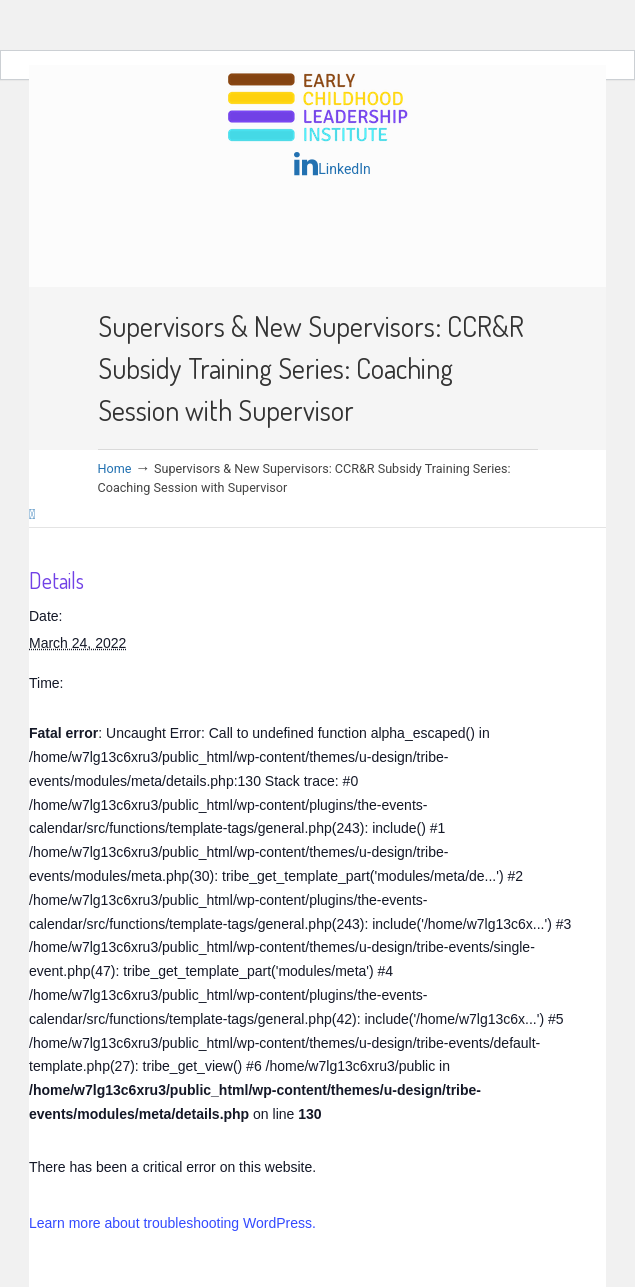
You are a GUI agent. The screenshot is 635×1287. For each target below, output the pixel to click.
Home (115, 468)
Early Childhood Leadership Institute (318, 108)
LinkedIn (332, 164)
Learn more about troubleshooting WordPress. (172, 1223)
